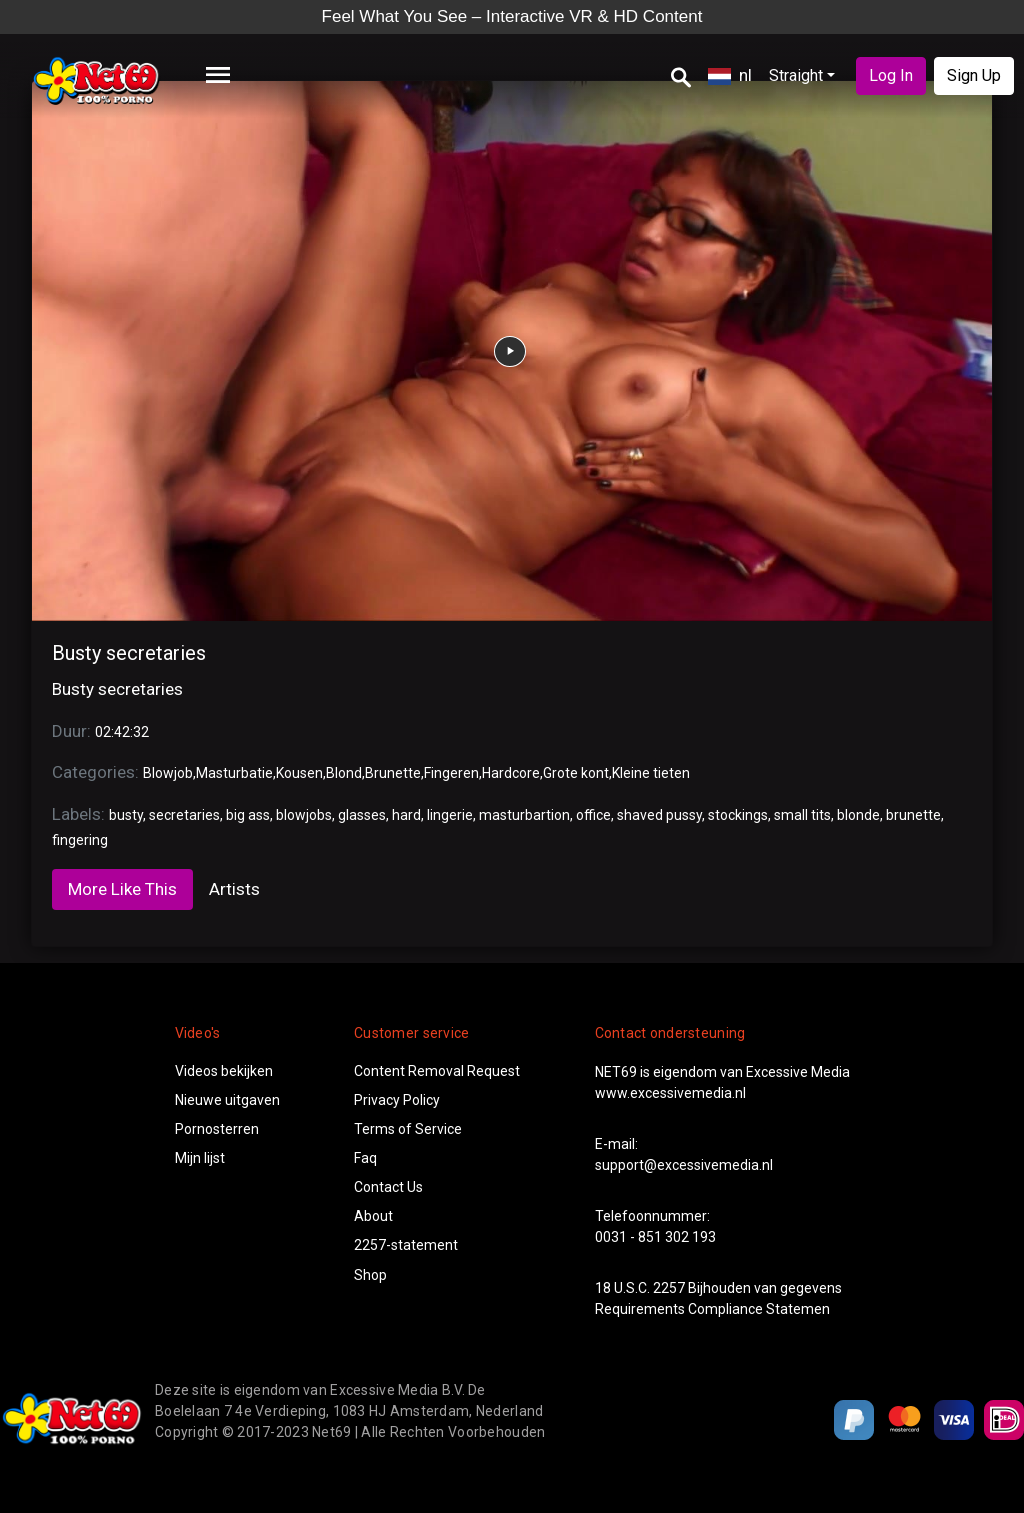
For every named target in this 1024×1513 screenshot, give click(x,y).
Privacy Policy (397, 1100)
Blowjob (168, 773)
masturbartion (524, 815)
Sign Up (974, 75)
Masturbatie (234, 773)
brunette (913, 815)
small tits (802, 815)
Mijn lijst (200, 1158)
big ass (248, 815)
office (593, 815)
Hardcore (511, 773)
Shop (370, 1275)
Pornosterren (217, 1129)
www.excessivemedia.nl (670, 1093)
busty (126, 815)
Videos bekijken (224, 1071)
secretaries (184, 815)
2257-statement (406, 1245)
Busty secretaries (129, 653)
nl (730, 75)
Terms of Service (408, 1129)
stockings (738, 815)
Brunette (393, 773)
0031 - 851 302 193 (655, 1237)
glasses (362, 815)
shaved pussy (659, 815)
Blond (344, 773)
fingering (80, 840)
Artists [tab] (234, 889)
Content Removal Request (437, 1071)
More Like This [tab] (122, 889)
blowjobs (304, 815)
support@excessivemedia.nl (684, 1165)
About (373, 1216)
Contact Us (388, 1187)
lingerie (450, 815)
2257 (669, 1288)
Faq (365, 1158)
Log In (891, 75)
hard (406, 815)
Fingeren (451, 773)
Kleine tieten (651, 773)
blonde (858, 815)
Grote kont (576, 773)
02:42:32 (122, 732)
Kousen (299, 773)
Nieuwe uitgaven (227, 1100)
